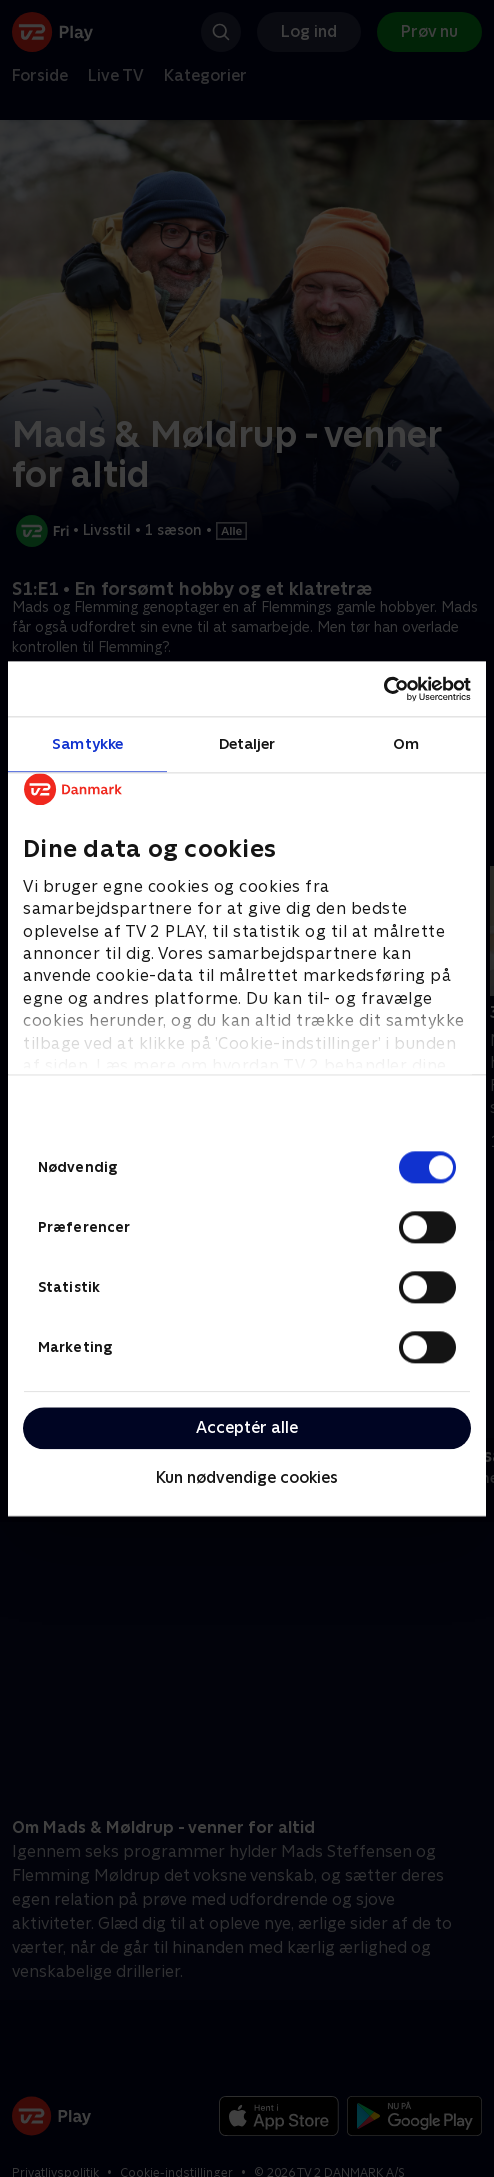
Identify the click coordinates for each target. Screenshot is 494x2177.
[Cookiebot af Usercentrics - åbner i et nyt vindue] (383, 689)
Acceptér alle (247, 1427)
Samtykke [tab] (87, 743)
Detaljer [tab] (247, 743)
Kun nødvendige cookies (247, 1478)
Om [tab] (406, 743)
